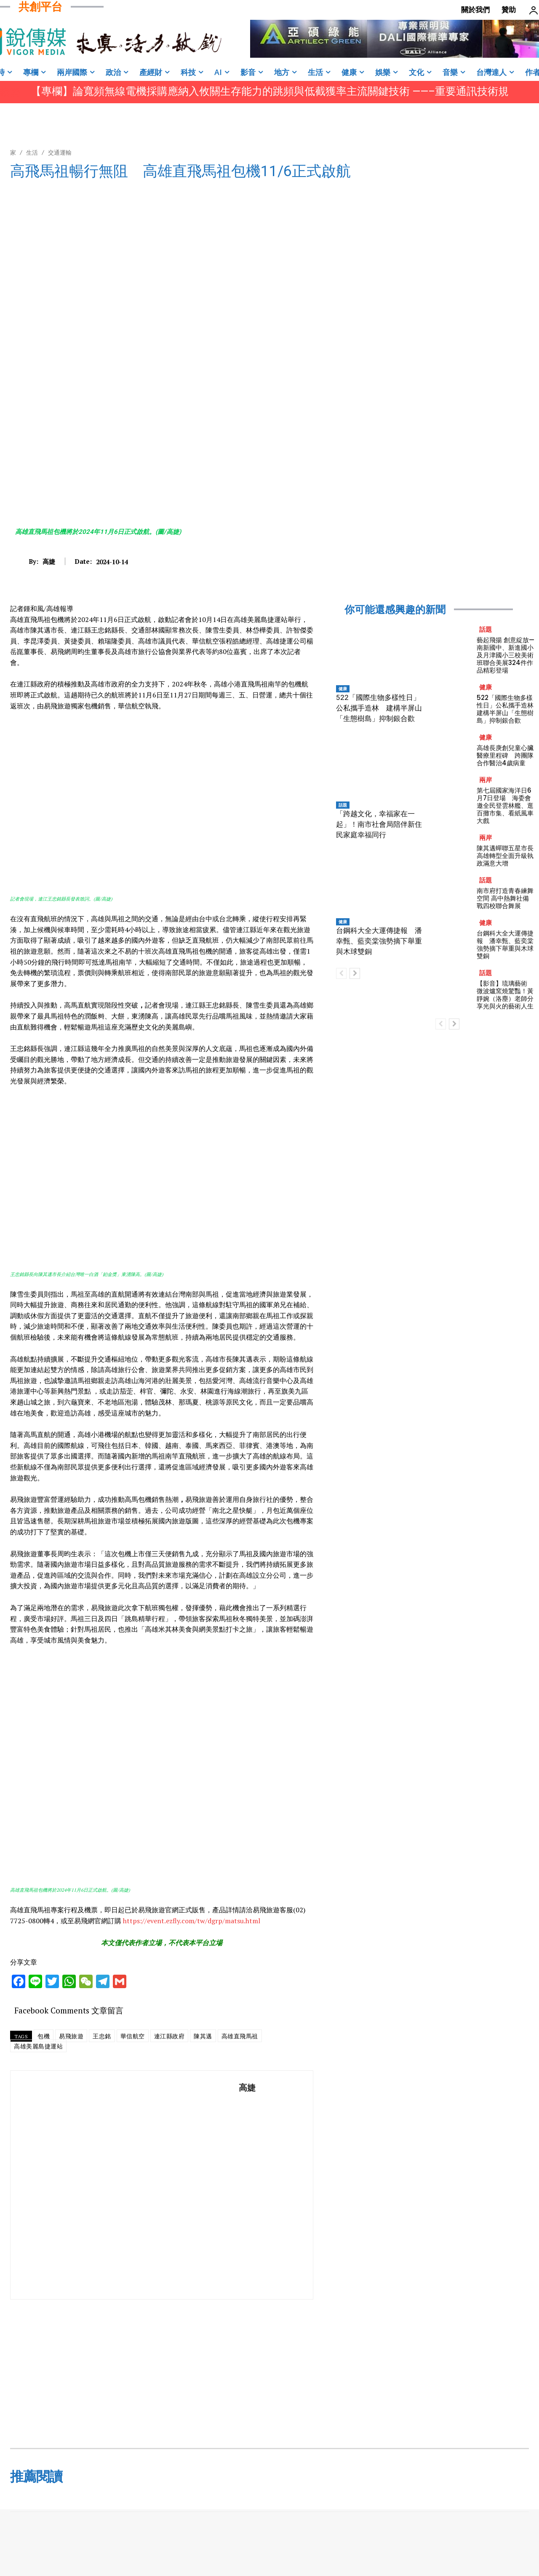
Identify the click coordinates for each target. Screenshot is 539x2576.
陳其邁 (203, 2036)
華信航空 (132, 2036)
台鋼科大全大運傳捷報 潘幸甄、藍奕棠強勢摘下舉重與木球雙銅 (379, 941)
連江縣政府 (169, 2036)
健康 (343, 689)
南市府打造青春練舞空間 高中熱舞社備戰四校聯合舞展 (505, 898)
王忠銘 (102, 2036)
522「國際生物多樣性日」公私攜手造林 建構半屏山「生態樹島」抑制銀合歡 (379, 708)
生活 (32, 152)
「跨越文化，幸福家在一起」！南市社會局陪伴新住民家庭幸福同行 (379, 824)
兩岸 (485, 779)
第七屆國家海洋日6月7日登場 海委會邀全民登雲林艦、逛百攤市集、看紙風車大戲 (505, 805)
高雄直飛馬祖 (239, 2036)
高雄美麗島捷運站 (38, 2046)
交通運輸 (60, 152)
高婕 (49, 561)
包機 (43, 2036)
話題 (343, 805)
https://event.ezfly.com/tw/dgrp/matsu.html (191, 1920)
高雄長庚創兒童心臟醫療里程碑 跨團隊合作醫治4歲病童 (505, 755)
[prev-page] (341, 973)
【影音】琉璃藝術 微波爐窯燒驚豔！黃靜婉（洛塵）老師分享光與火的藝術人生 (505, 995)
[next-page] (355, 973)
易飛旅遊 (71, 2036)
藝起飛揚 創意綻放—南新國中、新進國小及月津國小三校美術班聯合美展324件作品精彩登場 (505, 655)
